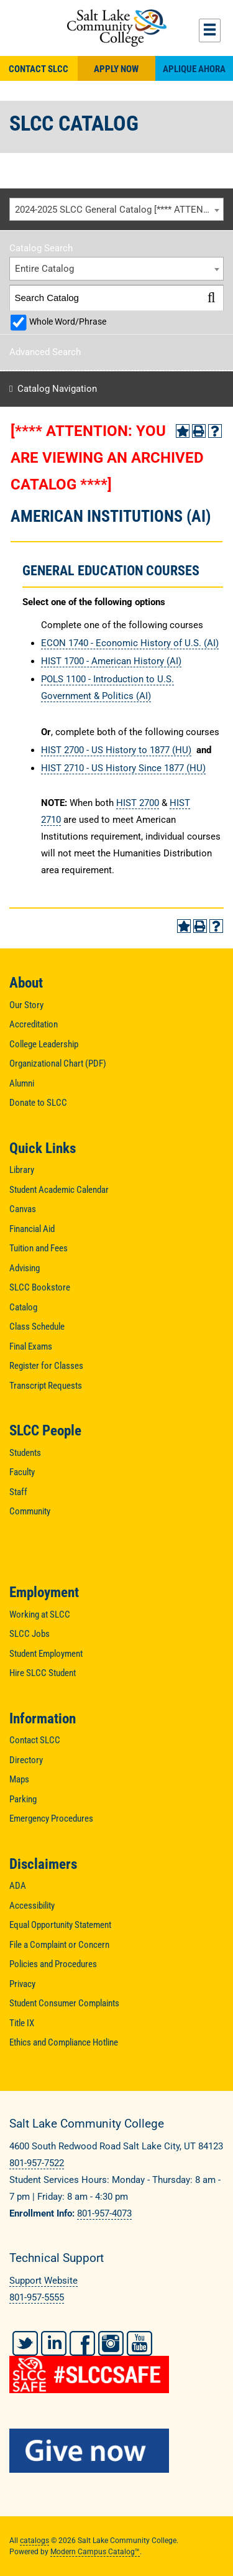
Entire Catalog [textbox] (44, 268)
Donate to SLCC (38, 1102)
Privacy (22, 1984)
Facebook (82, 2343)
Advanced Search (45, 352)
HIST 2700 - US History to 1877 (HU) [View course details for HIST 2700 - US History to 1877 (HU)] (116, 750)
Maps (19, 1779)
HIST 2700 (137, 802)
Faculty (22, 1472)
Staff (18, 1492)
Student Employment (46, 1653)
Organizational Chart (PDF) (57, 1063)
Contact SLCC (38, 69)
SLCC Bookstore (39, 1287)
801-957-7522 (36, 2163)
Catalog (23, 1307)
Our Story (26, 1005)
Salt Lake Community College (116, 28)
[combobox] (116, 209)
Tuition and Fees (38, 1248)
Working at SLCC (39, 1614)
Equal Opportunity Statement (60, 1924)
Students (25, 1452)
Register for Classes (46, 1365)
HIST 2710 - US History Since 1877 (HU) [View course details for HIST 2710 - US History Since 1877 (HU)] (123, 768)
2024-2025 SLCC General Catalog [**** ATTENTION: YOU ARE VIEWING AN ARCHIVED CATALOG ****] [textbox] (119, 209)
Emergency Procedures (51, 1818)
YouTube (139, 2343)
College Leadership (43, 1044)
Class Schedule (37, 1326)
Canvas (22, 1209)
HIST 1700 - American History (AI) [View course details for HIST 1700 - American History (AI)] (111, 661)
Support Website (43, 2280)
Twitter (25, 2343)
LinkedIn (53, 2343)
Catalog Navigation (57, 388)
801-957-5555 (36, 2297)
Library (21, 1169)
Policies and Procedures (53, 1964)
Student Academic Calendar (59, 1189)
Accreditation (33, 1024)
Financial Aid (32, 1229)
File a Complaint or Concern (59, 1944)
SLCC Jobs (29, 1633)
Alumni (21, 1083)
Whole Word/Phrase (67, 322)
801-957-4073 (104, 2213)
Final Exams (30, 1346)
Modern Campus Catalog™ (95, 2551)
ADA (17, 1885)
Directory (26, 1760)
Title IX (21, 2023)
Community (29, 1511)
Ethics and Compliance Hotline (63, 2042)
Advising (24, 1268)
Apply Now (116, 69)
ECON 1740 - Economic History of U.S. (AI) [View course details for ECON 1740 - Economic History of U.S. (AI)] (130, 643)
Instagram (111, 2343)
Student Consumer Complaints (64, 2003)
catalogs (34, 2540)
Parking (23, 1799)
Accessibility (32, 1905)
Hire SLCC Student (42, 1673)
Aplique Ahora (194, 69)
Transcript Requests (45, 1385)
